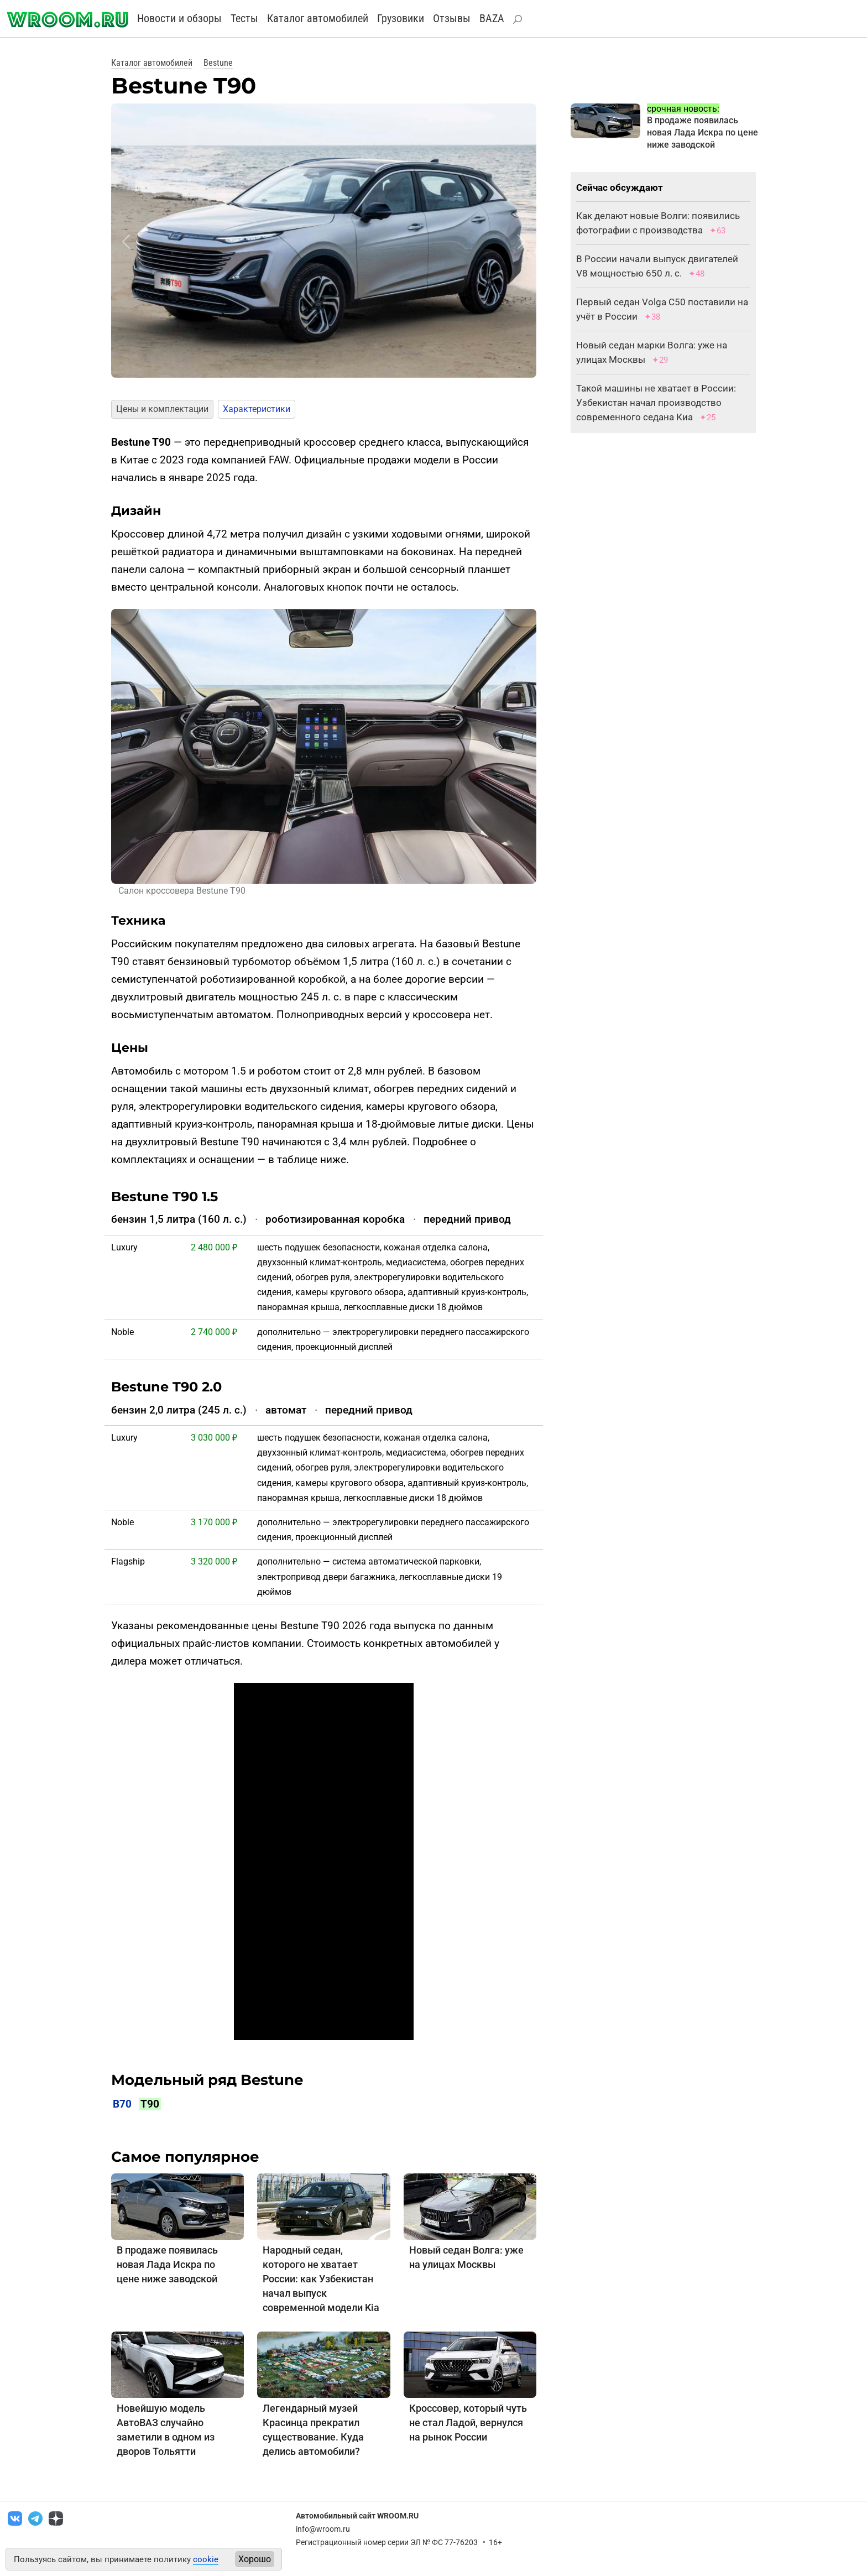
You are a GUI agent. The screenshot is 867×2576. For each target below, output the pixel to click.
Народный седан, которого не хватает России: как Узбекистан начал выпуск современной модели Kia (321, 2278)
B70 (122, 2104)
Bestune (218, 63)
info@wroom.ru (323, 2529)
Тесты (244, 18)
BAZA (491, 18)
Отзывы (452, 18)
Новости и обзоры (179, 18)
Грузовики (400, 18)
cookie (205, 2559)
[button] (126, 241)
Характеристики (256, 409)
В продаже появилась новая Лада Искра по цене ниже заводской (167, 2264)
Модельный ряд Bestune (207, 2080)
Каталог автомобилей (317, 18)
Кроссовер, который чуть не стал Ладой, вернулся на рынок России (468, 2422)
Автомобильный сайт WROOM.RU (357, 2515)
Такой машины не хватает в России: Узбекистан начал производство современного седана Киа (656, 403)
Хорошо (254, 2559)
